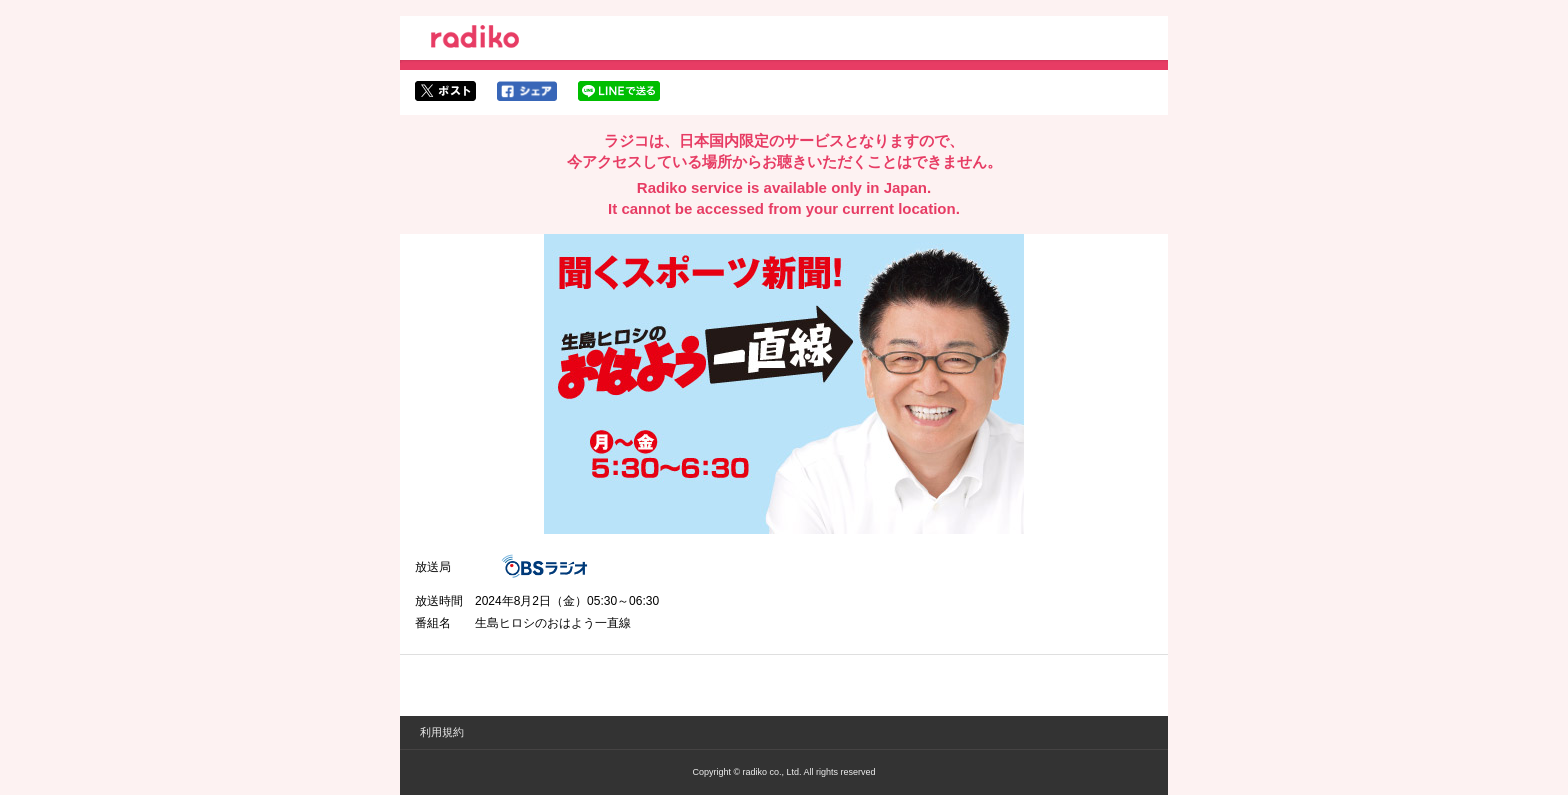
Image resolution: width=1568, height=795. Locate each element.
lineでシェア (619, 91)
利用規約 (442, 732)
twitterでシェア (445, 91)
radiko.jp (475, 40)
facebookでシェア (527, 91)
